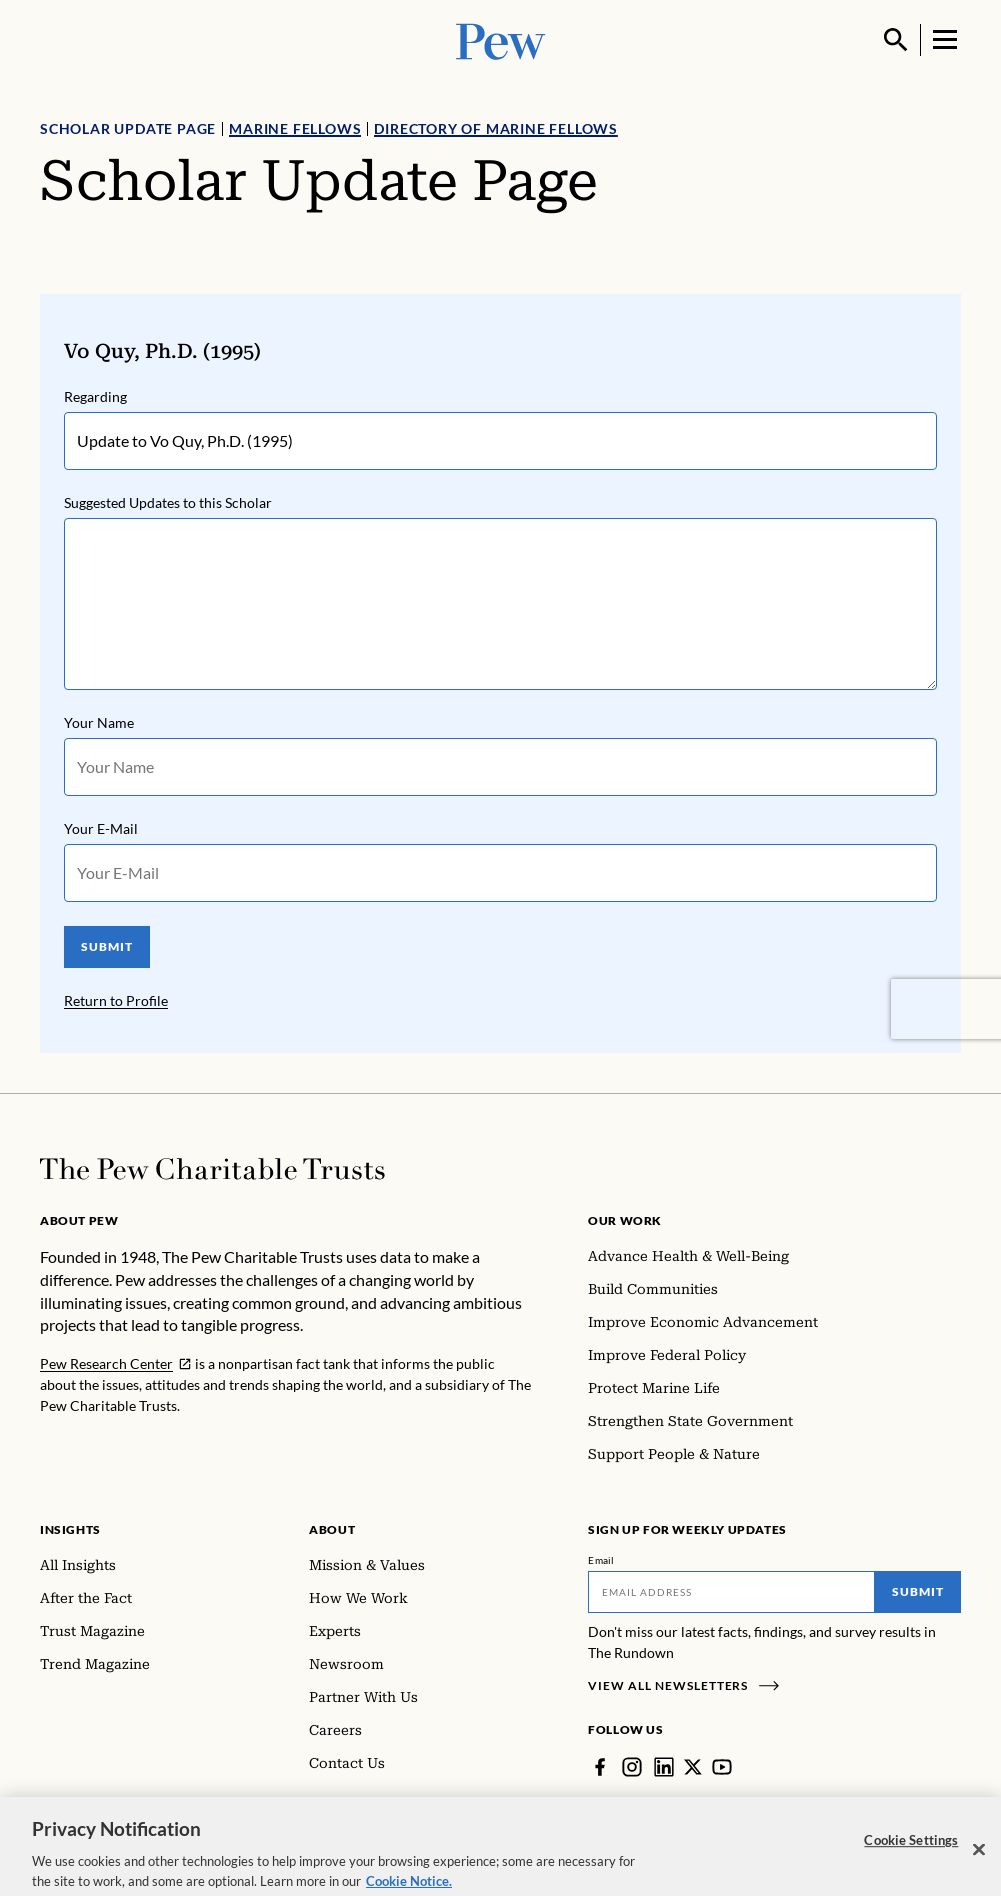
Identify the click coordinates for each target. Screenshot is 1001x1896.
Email (601, 1560)
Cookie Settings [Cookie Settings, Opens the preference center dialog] (911, 1853)
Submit (918, 1591)
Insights (70, 1529)
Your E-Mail (101, 828)
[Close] (979, 1863)
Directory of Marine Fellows (496, 128)
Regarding (95, 396)
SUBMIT (107, 946)
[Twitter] (693, 1767)
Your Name (99, 722)
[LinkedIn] (664, 1767)
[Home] (212, 1169)
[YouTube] (722, 1767)
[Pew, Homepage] (501, 39)
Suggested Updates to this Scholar (168, 502)
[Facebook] (600, 1767)
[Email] (731, 1592)
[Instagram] (632, 1767)
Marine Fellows (295, 128)
